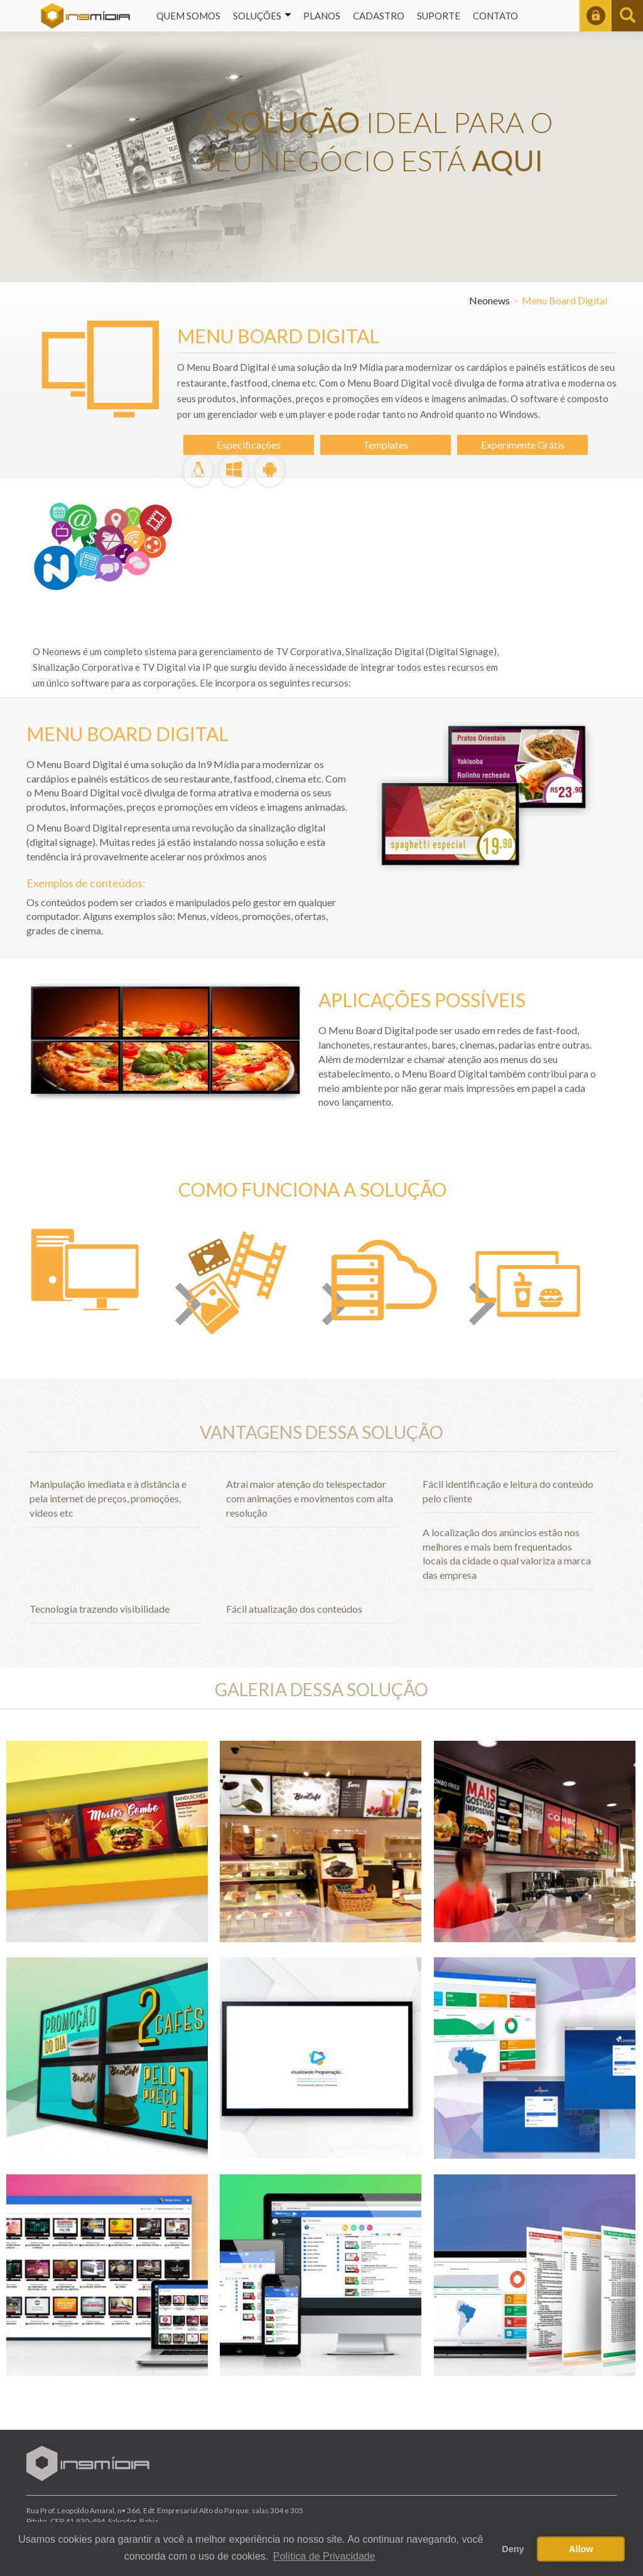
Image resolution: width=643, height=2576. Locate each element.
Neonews (489, 300)
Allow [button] (581, 2549)
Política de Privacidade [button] (324, 2556)
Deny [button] (513, 2549)
